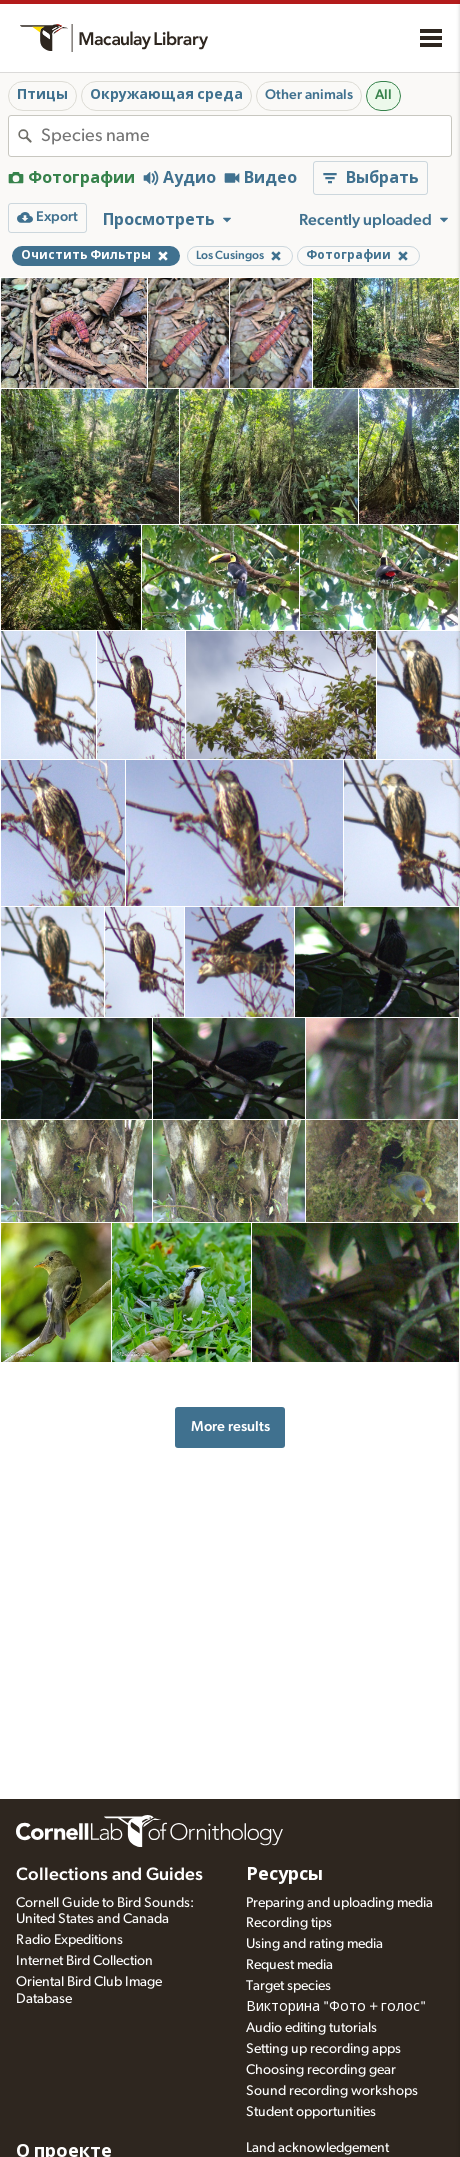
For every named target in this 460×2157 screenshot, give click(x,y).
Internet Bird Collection (84, 1961)
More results (230, 1426)
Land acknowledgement (317, 2148)
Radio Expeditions (69, 1940)
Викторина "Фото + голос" (336, 2007)
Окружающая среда (166, 95)
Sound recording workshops (332, 2091)
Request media (289, 1965)
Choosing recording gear (321, 2070)
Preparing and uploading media (339, 1903)
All (383, 95)
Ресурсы (284, 1875)
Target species (288, 1986)
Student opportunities (311, 2112)
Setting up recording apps (323, 2049)
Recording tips (289, 1923)
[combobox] (246, 136)
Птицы (42, 95)
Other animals (309, 95)
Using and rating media (314, 1944)
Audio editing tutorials (311, 2028)
